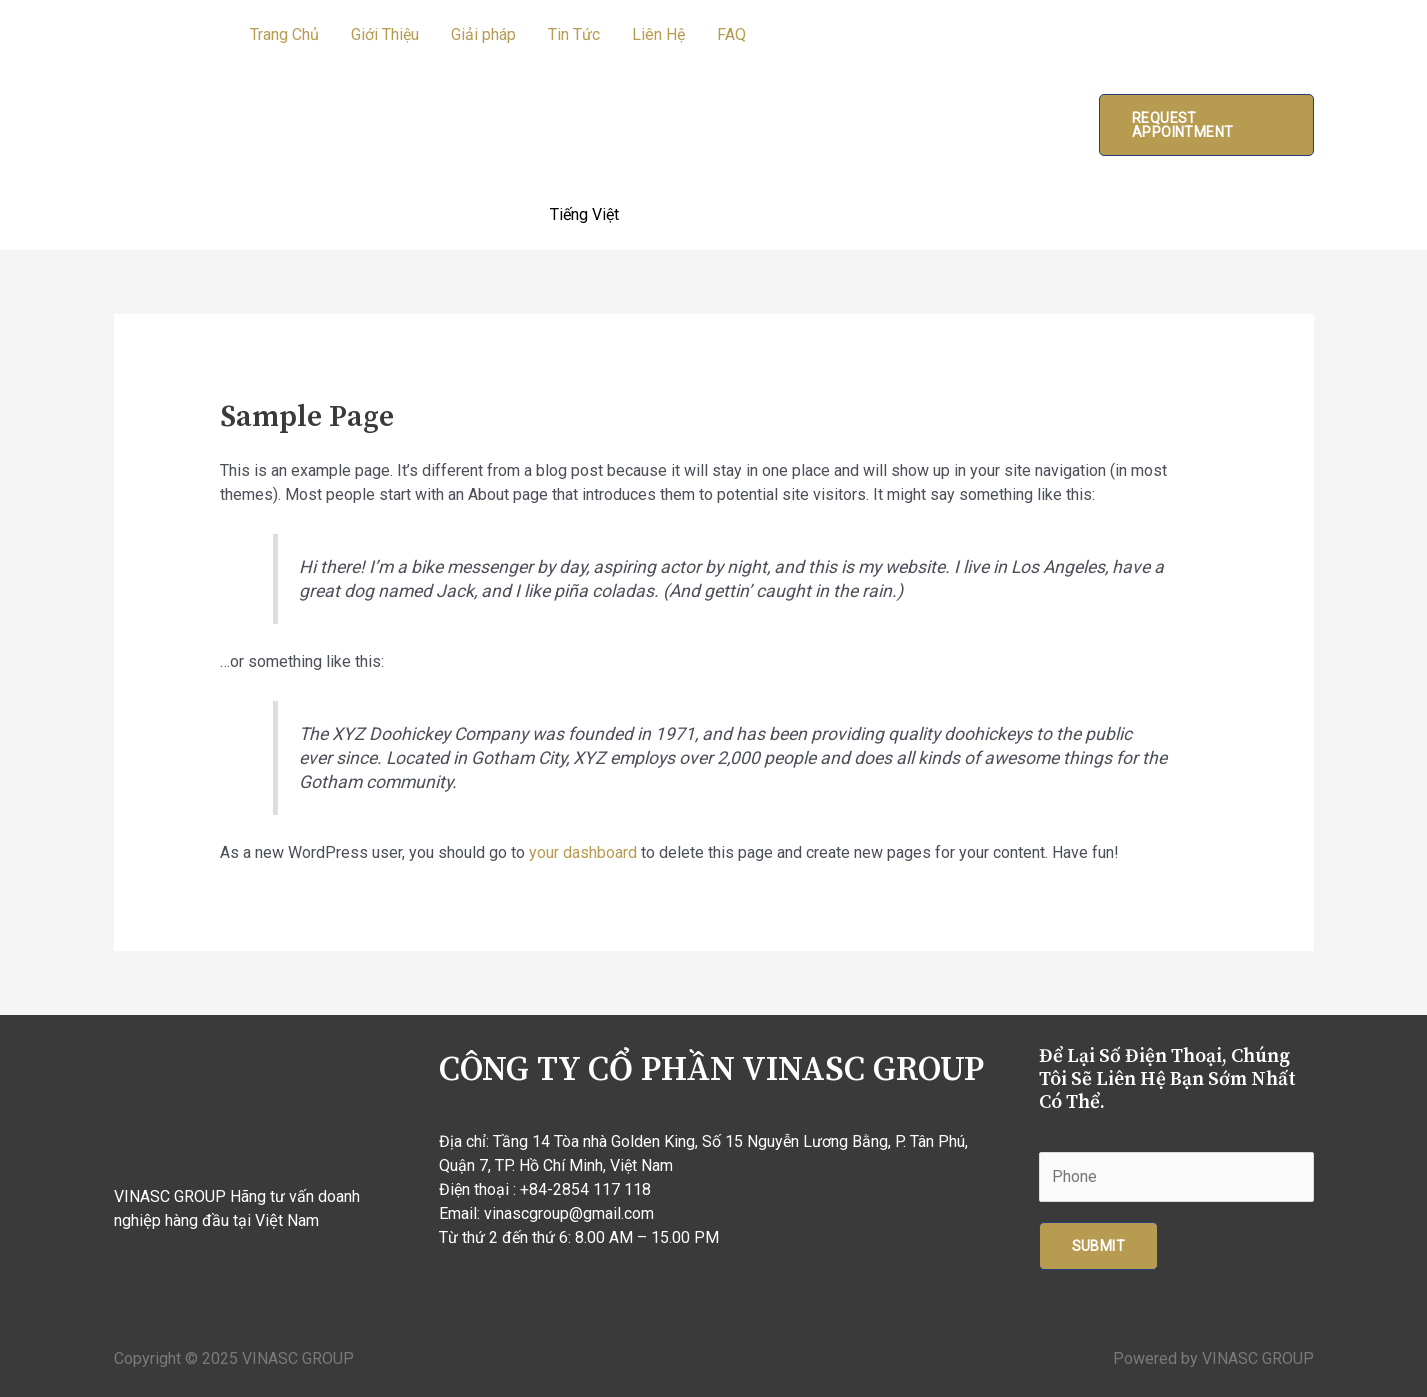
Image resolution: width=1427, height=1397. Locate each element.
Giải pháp (483, 34)
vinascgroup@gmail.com (569, 1213)
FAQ (731, 34)
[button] (1206, 125)
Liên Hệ (658, 34)
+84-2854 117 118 (585, 1189)
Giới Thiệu (385, 34)
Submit (1098, 1246)
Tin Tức (574, 34)
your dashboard (583, 852)
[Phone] (1176, 1177)
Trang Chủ (284, 34)
